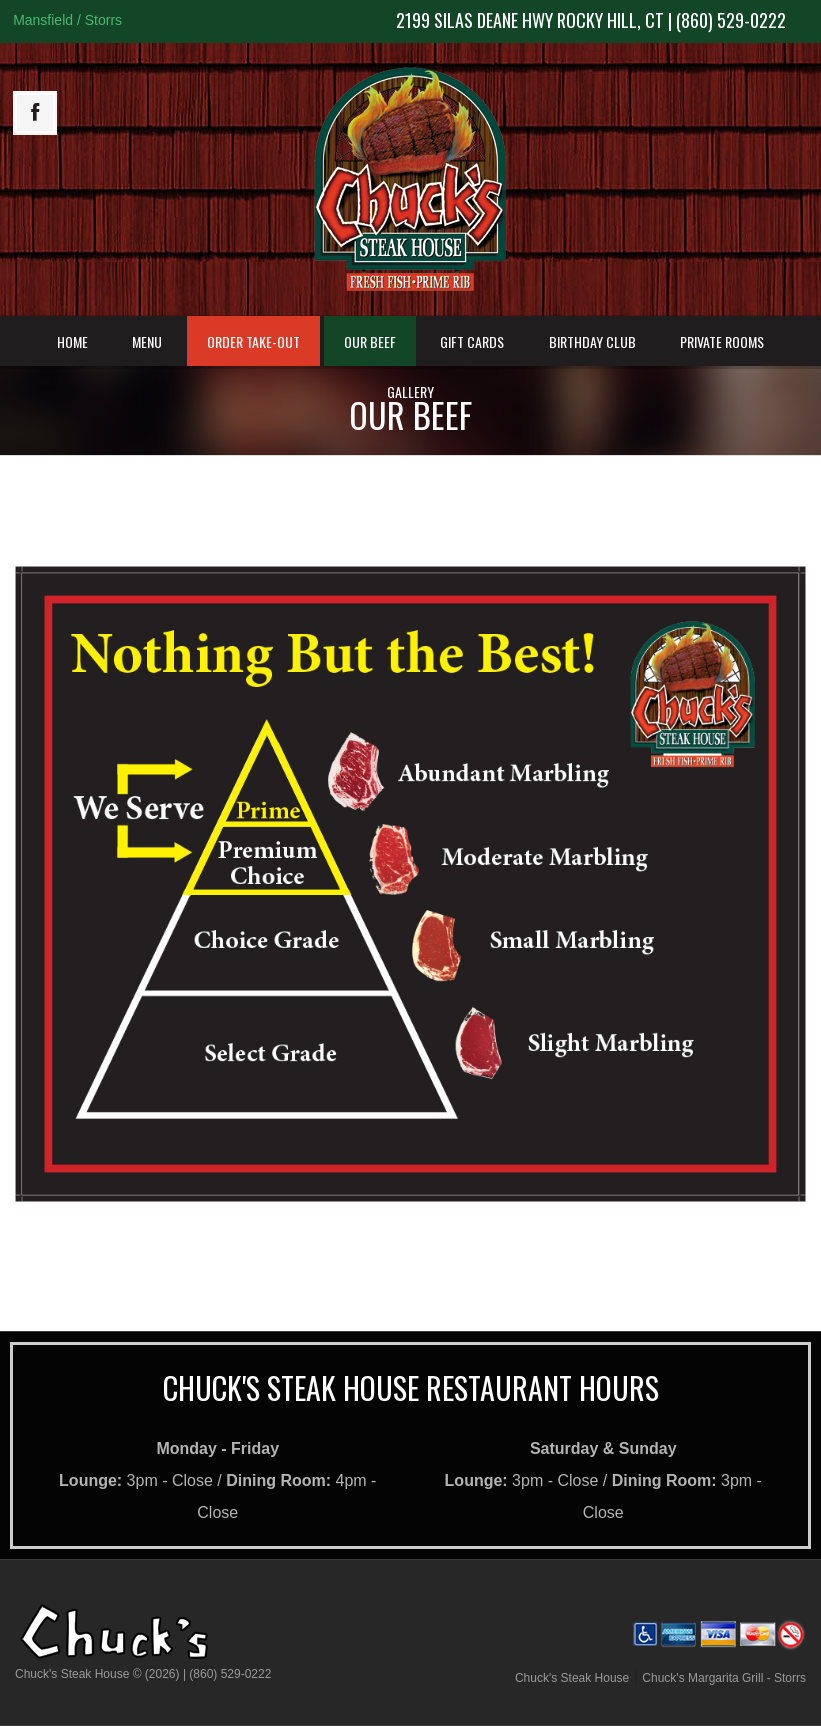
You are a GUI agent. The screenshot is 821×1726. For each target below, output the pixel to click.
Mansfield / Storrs (67, 20)
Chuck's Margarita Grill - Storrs (724, 1678)
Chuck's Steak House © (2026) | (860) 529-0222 (143, 1674)
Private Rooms (722, 341)
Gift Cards (472, 341)
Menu (147, 341)
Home (72, 341)
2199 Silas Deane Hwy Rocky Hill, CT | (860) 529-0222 (591, 20)
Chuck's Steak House (572, 1678)
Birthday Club (592, 341)
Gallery (410, 391)
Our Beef (370, 341)
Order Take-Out (253, 341)
